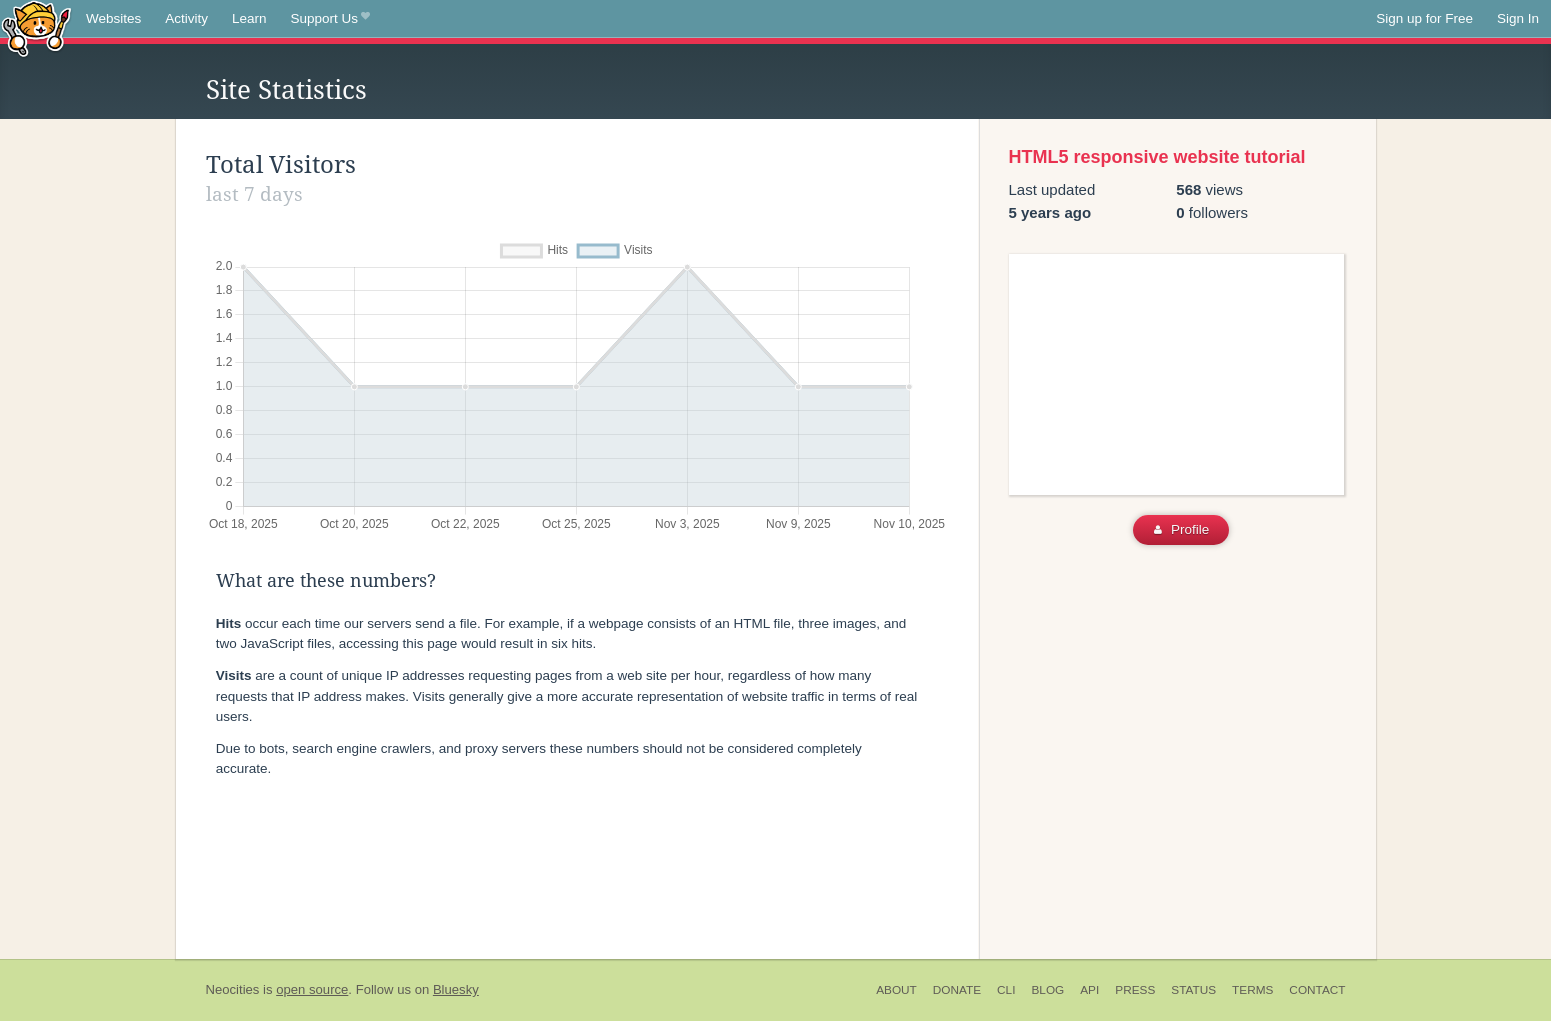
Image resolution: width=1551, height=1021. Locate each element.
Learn (249, 18)
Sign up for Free (1424, 18)
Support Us (330, 19)
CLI (1006, 990)
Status (1193, 990)
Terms (1252, 990)
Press (1135, 990)
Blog (1047, 990)
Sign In (1518, 18)
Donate (957, 990)
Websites (113, 18)
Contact (1317, 990)
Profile (1181, 529)
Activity (186, 18)
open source (312, 989)
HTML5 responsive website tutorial (1157, 157)
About (896, 990)
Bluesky (456, 989)
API (1089, 990)
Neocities (233, 989)
